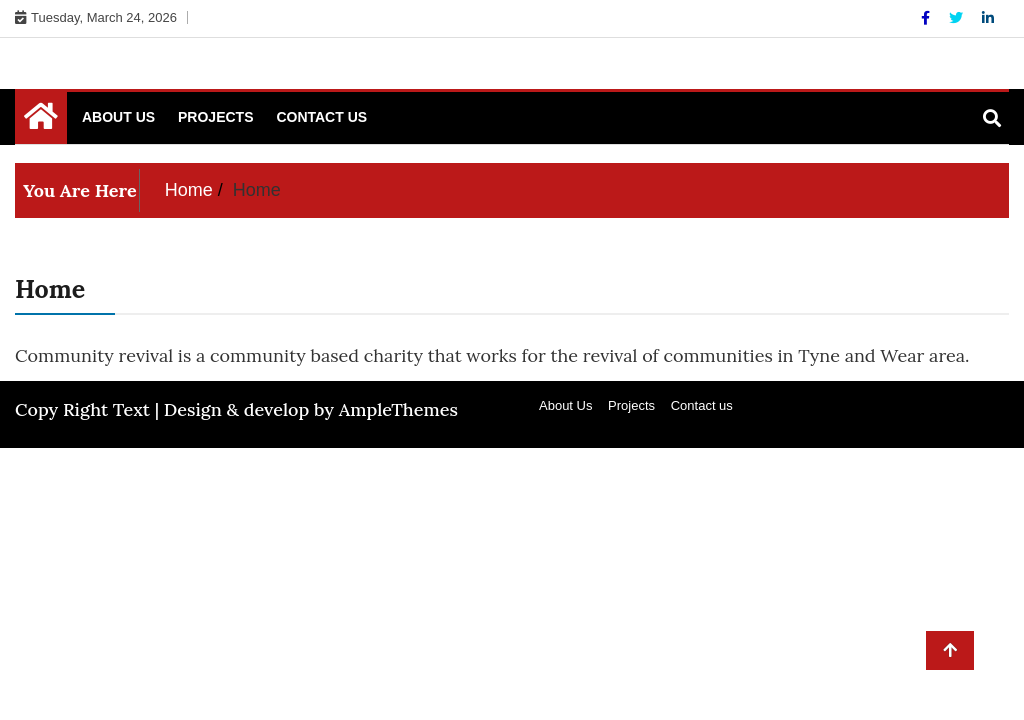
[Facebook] (927, 18)
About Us (118, 117)
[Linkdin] (988, 18)
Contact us (321, 117)
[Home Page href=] (41, 121)
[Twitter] (958, 18)
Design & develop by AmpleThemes (311, 409)
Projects (215, 117)
